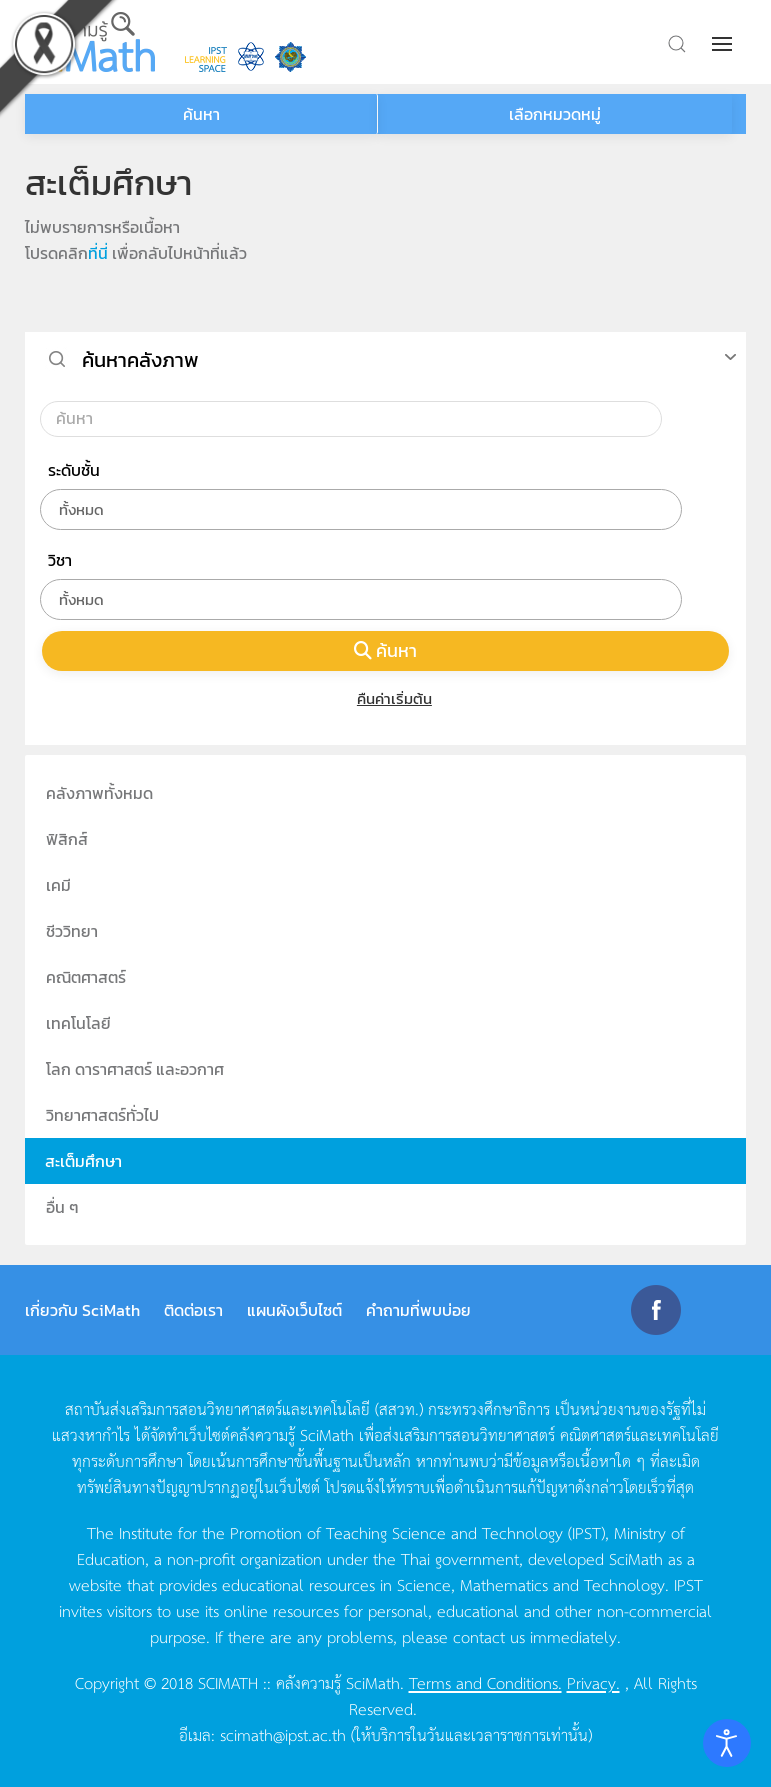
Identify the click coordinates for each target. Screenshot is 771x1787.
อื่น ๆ (62, 1207)
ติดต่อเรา (193, 1310)
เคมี (58, 885)
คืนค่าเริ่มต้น (385, 698)
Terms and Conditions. (485, 1682)
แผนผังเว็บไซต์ (294, 1310)
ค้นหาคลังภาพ (140, 360)
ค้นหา (386, 650)
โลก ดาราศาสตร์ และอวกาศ (135, 1069)
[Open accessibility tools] (727, 1743)
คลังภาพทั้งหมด (99, 793)
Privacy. (593, 1682)
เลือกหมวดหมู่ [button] (555, 114)
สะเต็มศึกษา (83, 1161)
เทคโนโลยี (78, 1023)
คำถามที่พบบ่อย (418, 1310)
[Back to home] (90, 42)
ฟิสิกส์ (67, 839)
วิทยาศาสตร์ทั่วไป (102, 1115)
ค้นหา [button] (201, 114)
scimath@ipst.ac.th (283, 1734)
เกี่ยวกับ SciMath (82, 1310)
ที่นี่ (98, 253)
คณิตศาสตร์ (86, 977)
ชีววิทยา (72, 931)
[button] (724, 44)
